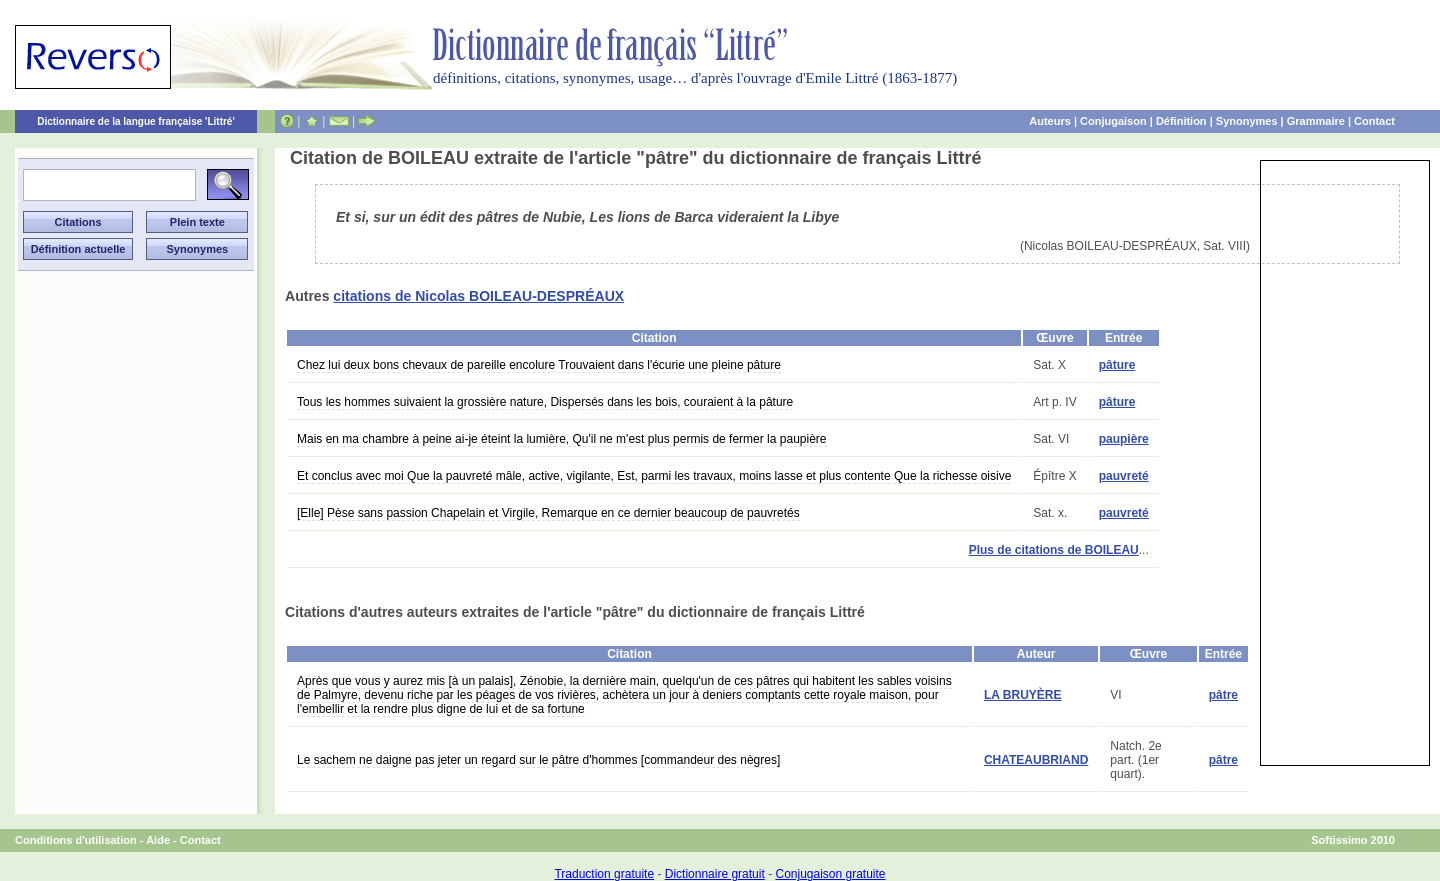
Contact (1374, 121)
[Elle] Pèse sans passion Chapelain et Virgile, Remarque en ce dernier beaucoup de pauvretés (548, 513)
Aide (158, 840)
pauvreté (1124, 476)
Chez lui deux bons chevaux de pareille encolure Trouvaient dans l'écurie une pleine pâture (539, 365)
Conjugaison (1113, 121)
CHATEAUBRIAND (1036, 760)
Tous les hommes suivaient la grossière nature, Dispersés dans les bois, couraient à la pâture (545, 402)
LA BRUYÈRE (1023, 695)
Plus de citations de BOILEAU (1054, 550)
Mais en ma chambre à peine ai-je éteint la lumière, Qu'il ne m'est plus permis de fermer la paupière (562, 439)
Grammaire (1316, 121)
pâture (1117, 365)
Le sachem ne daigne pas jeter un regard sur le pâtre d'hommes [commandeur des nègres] (538, 760)
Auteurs (1050, 121)
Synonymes (1247, 121)
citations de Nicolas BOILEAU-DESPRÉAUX (478, 296)
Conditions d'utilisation (76, 840)
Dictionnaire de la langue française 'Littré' (136, 121)
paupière (1124, 439)
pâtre (1223, 695)
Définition (1181, 121)
